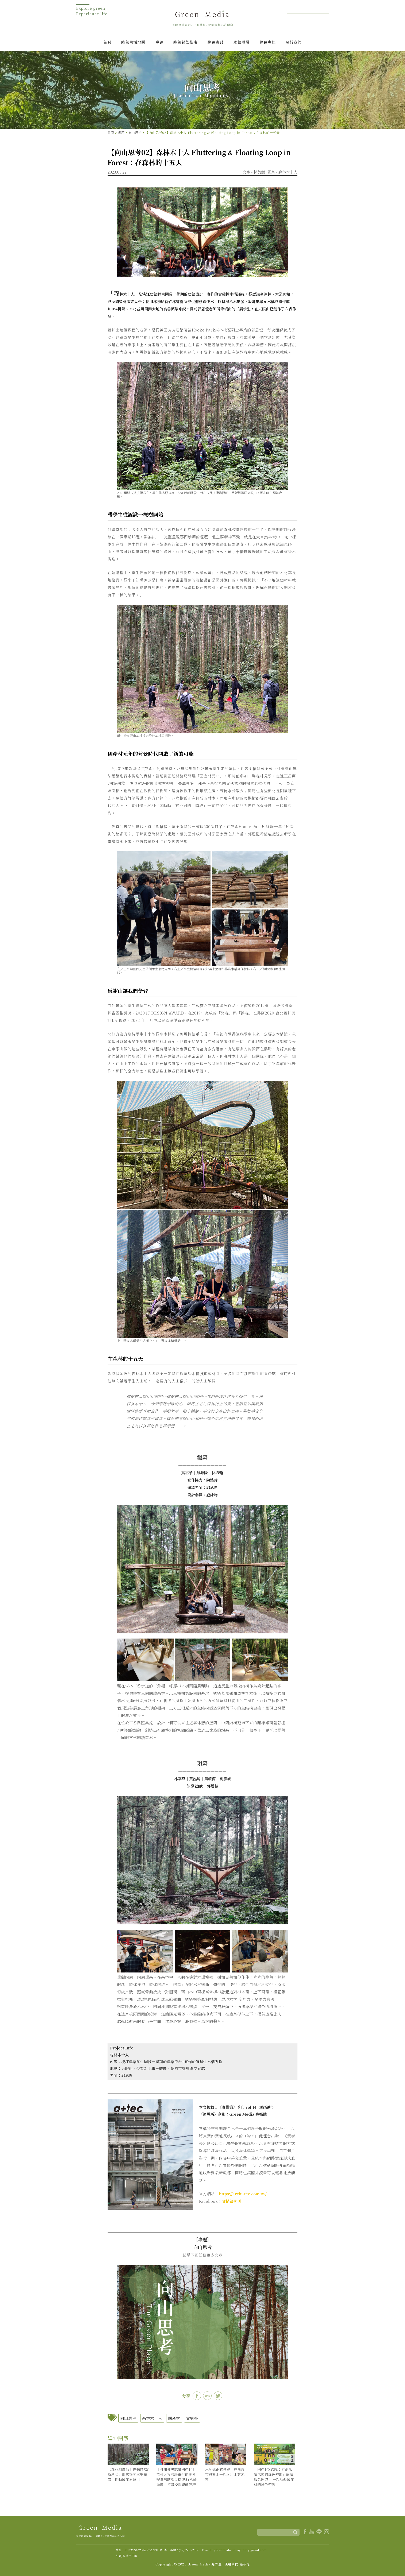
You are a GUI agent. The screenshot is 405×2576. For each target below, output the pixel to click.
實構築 (192, 2418)
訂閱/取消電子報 (126, 2556)
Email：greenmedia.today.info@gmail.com (234, 2550)
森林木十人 (152, 2418)
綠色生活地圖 (133, 42)
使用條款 (231, 2564)
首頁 (107, 42)
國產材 (174, 2418)
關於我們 (294, 42)
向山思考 (135, 132)
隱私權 (245, 2564)
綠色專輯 (268, 42)
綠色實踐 (216, 42)
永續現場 (242, 42)
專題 (159, 42)
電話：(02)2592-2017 (184, 2550)
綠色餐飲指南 (185, 42)
